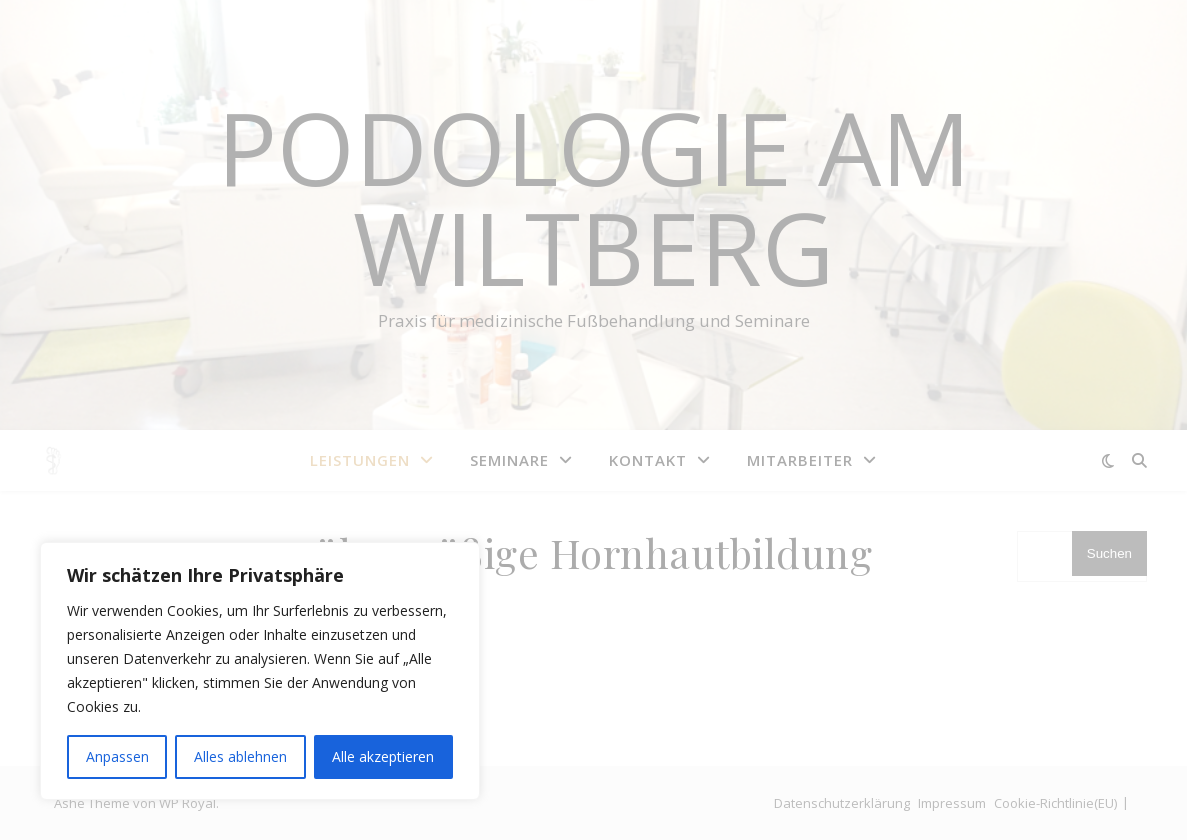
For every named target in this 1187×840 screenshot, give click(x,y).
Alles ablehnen (240, 756)
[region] (260, 671)
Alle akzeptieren (383, 756)
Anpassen (117, 756)
